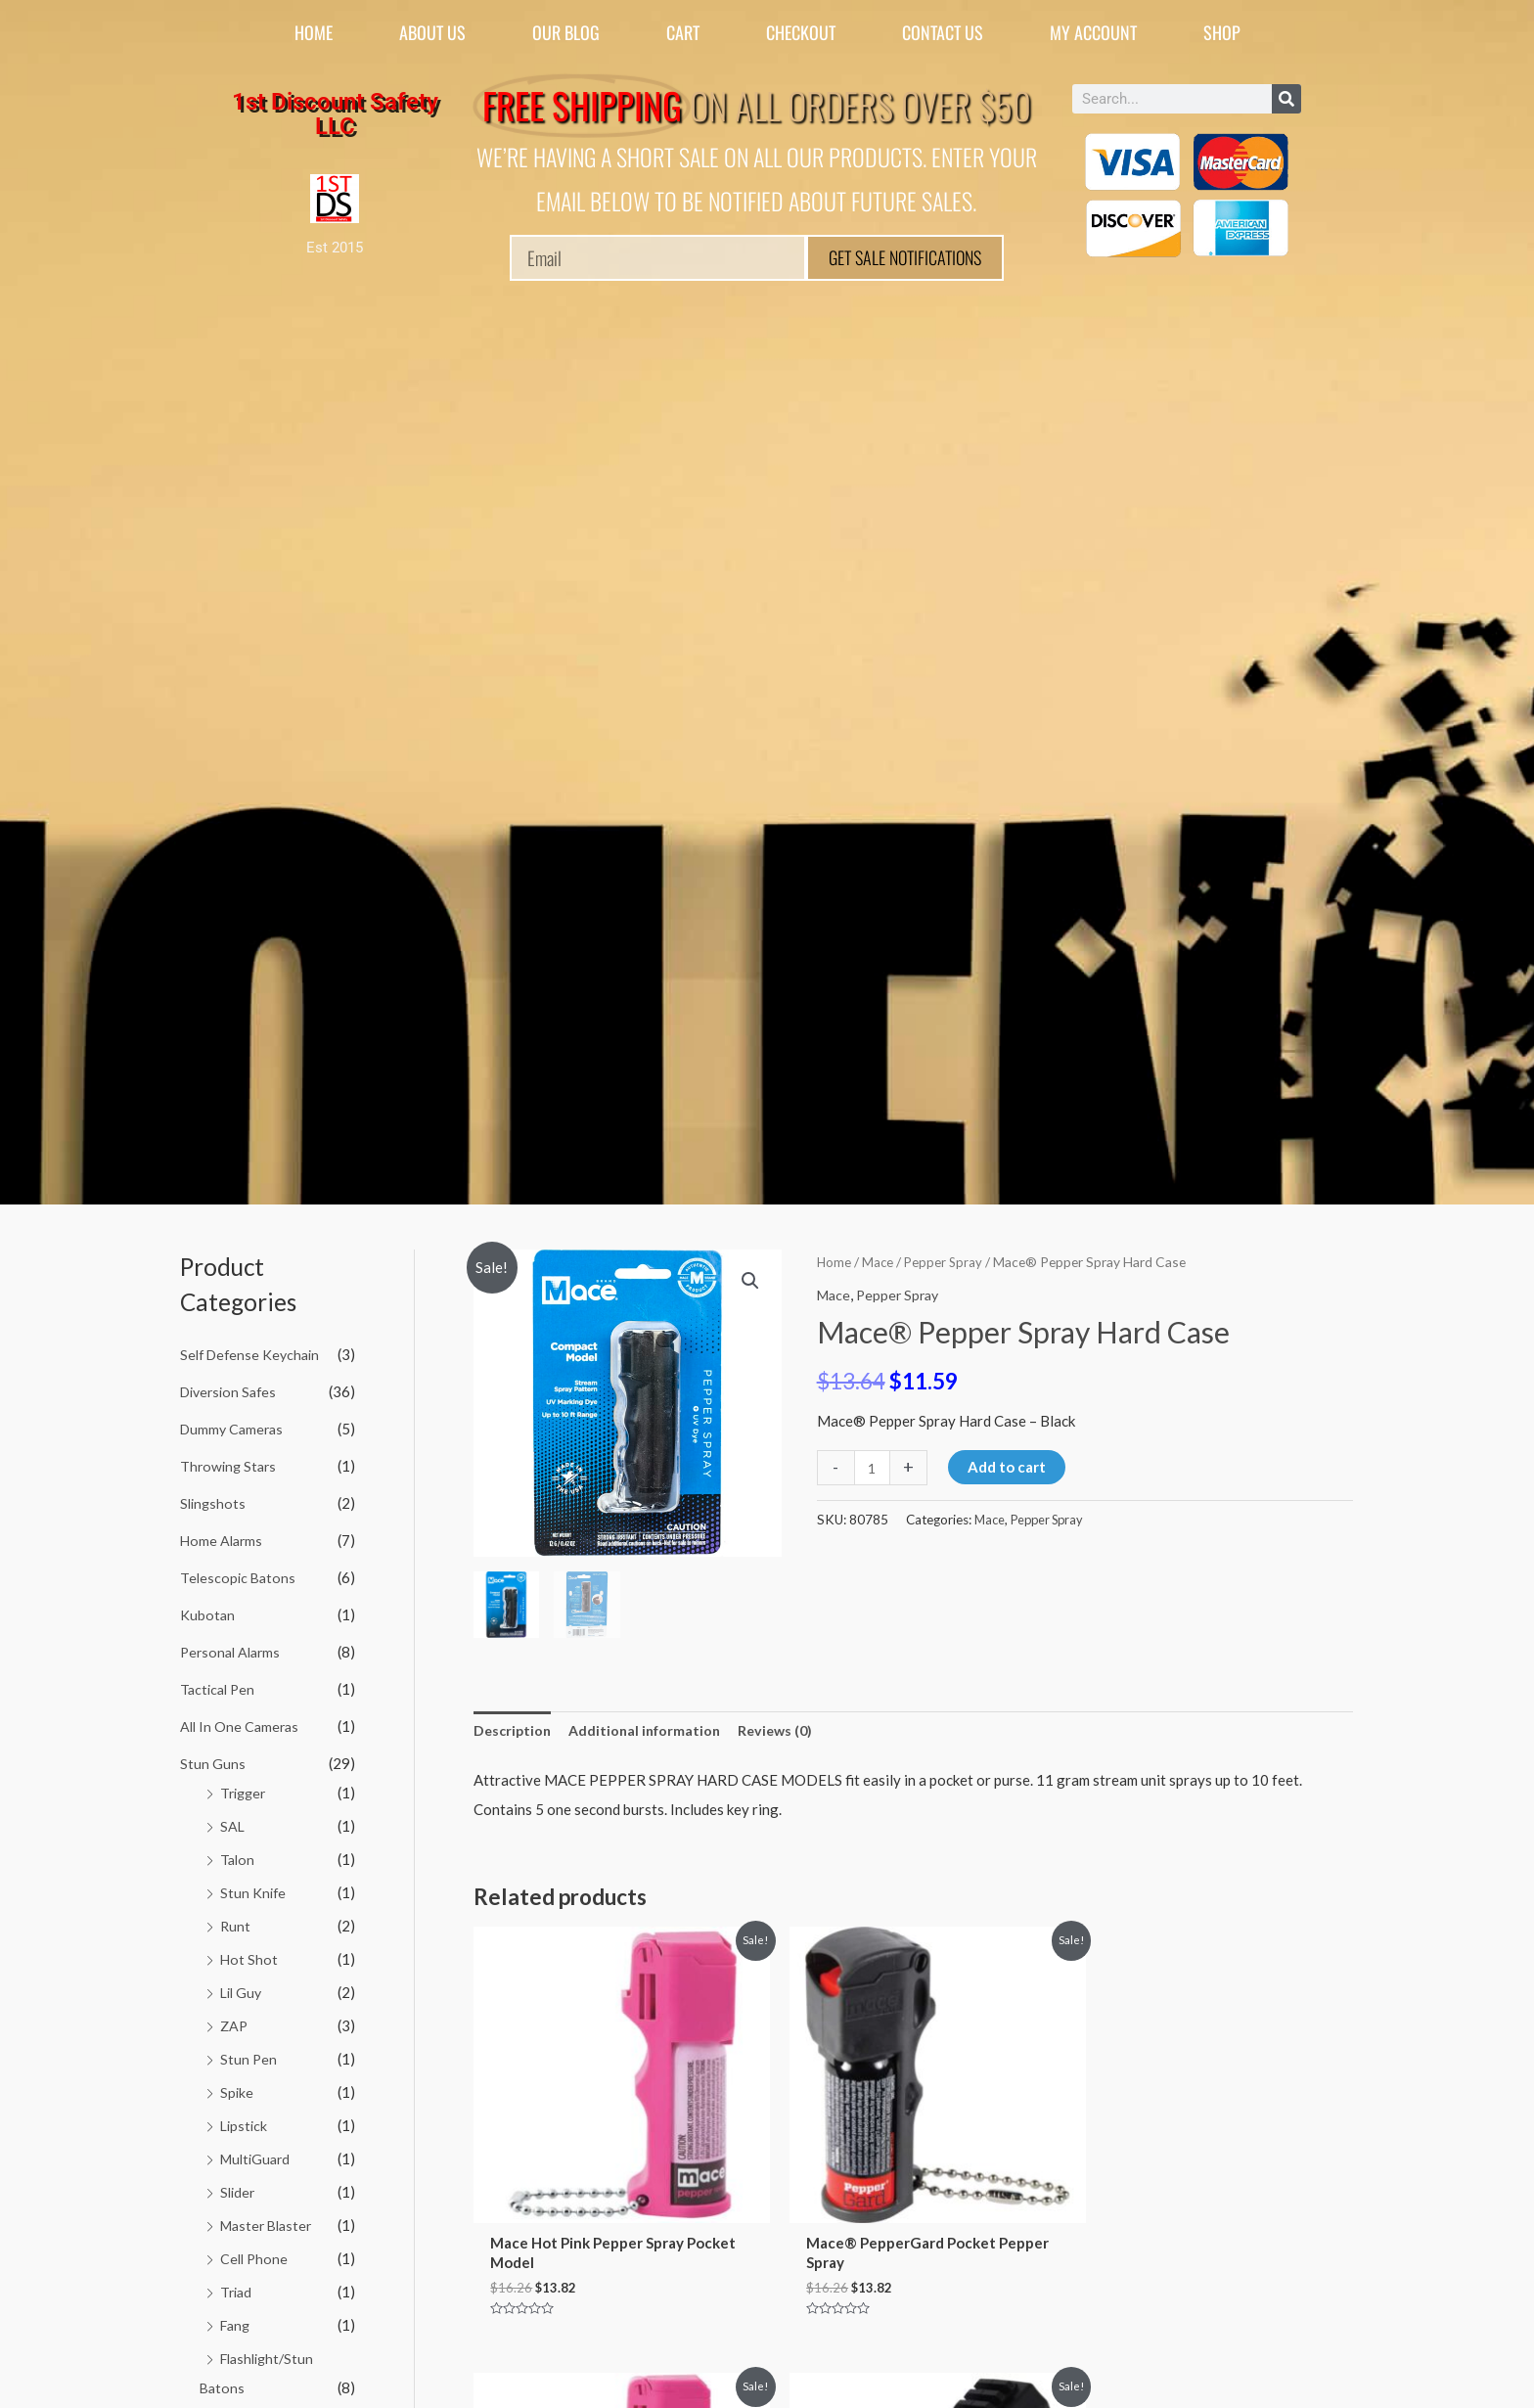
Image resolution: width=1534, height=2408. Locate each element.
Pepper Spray (946, 1261)
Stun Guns (213, 1760)
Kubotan (208, 1612)
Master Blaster (269, 2219)
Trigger (245, 1789)
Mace (879, 1261)
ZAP (234, 2020)
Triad (237, 2285)
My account (1093, 32)
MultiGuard (257, 2152)
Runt (235, 1922)
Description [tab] (514, 1731)
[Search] (1286, 99)
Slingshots (214, 1502)
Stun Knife (254, 1888)
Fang (236, 2318)
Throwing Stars (230, 1465)
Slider (238, 2186)
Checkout (800, 32)
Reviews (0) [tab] (786, 1731)
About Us (432, 32)
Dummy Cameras (234, 1427)
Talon (238, 1855)
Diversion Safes (232, 1390)
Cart (682, 32)
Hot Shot (249, 1955)
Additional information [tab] (651, 1731)
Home (313, 32)
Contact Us (942, 32)
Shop (1222, 32)
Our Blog (566, 32)
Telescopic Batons (239, 1575)
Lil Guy (242, 1987)
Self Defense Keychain (253, 1354)
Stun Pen (249, 2054)
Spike (237, 2087)
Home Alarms (223, 1538)
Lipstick (245, 2119)
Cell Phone (255, 2251)
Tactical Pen (219, 1686)
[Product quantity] (873, 1467)
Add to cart (1009, 1467)
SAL (233, 1823)
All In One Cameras (241, 1723)
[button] (749, 1281)
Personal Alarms (233, 1649)
